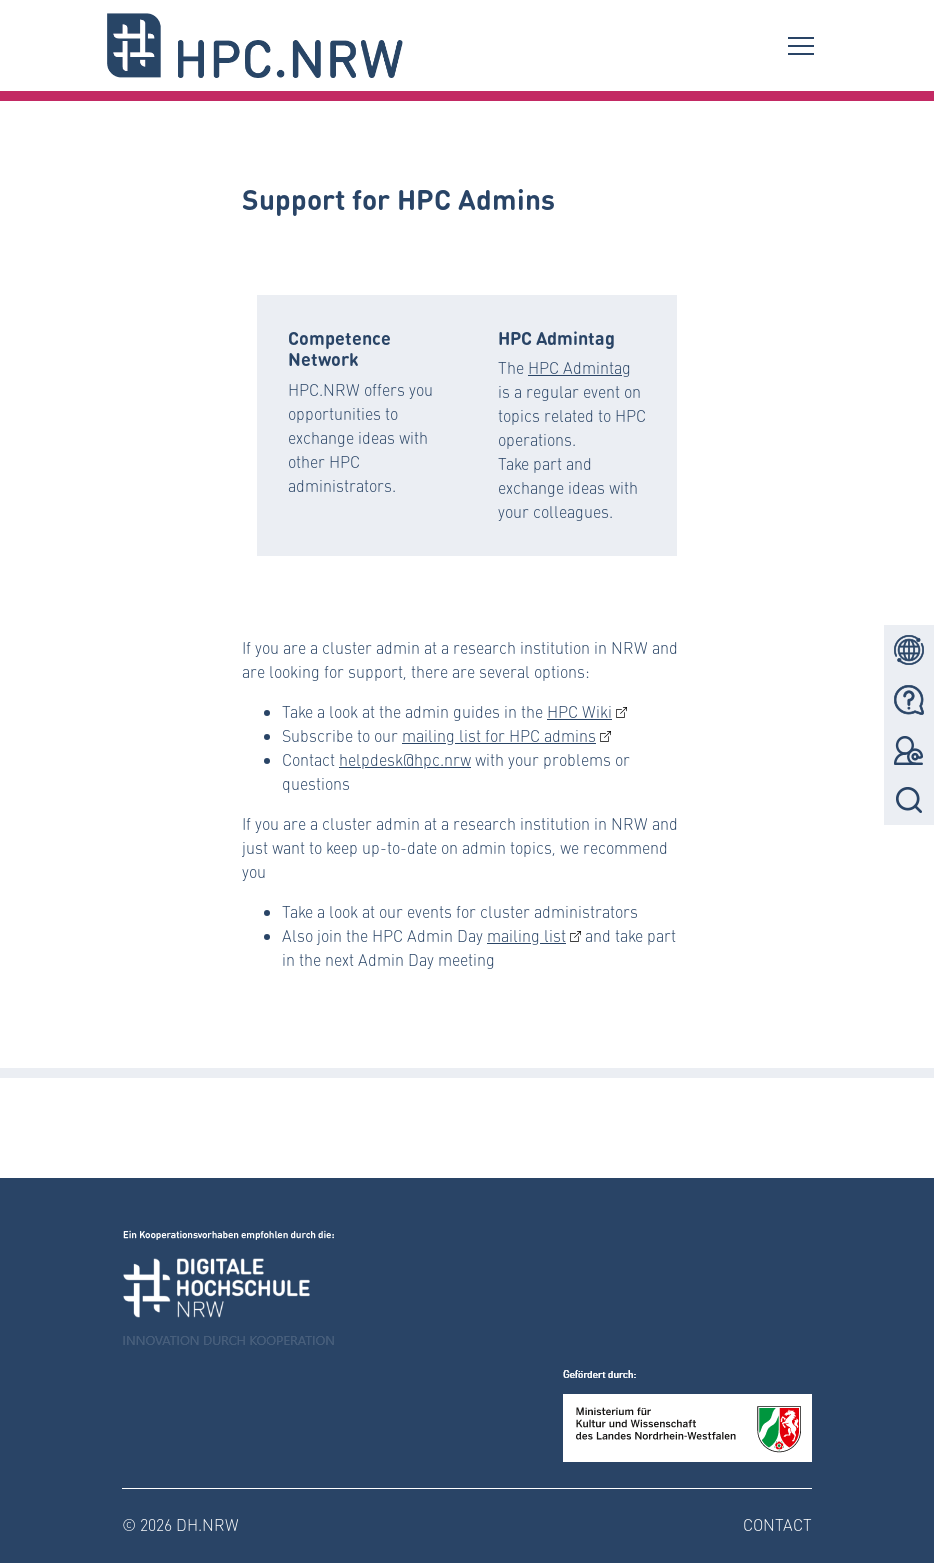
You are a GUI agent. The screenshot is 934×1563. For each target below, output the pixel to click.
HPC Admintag (579, 367)
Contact (777, 1524)
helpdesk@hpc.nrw (405, 759)
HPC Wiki (579, 711)
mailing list (526, 935)
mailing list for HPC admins (499, 735)
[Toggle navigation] (801, 45)
